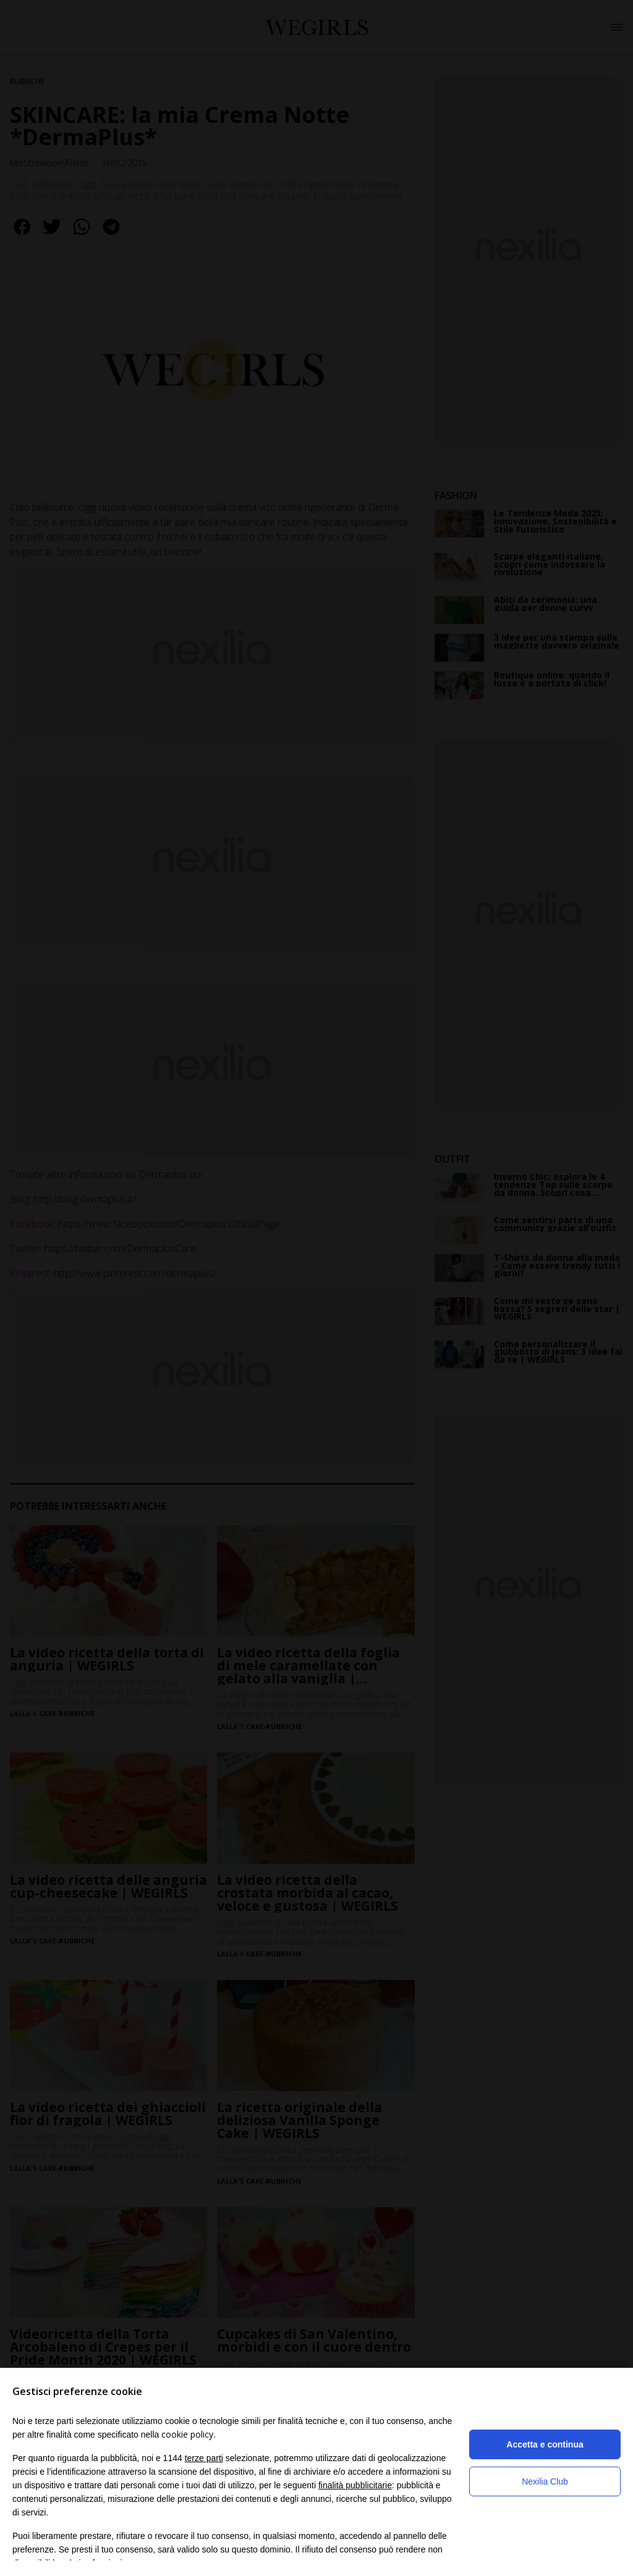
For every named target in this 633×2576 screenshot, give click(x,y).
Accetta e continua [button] (544, 2444)
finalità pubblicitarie (355, 2485)
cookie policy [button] (187, 2434)
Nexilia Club (545, 2481)
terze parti (204, 2458)
